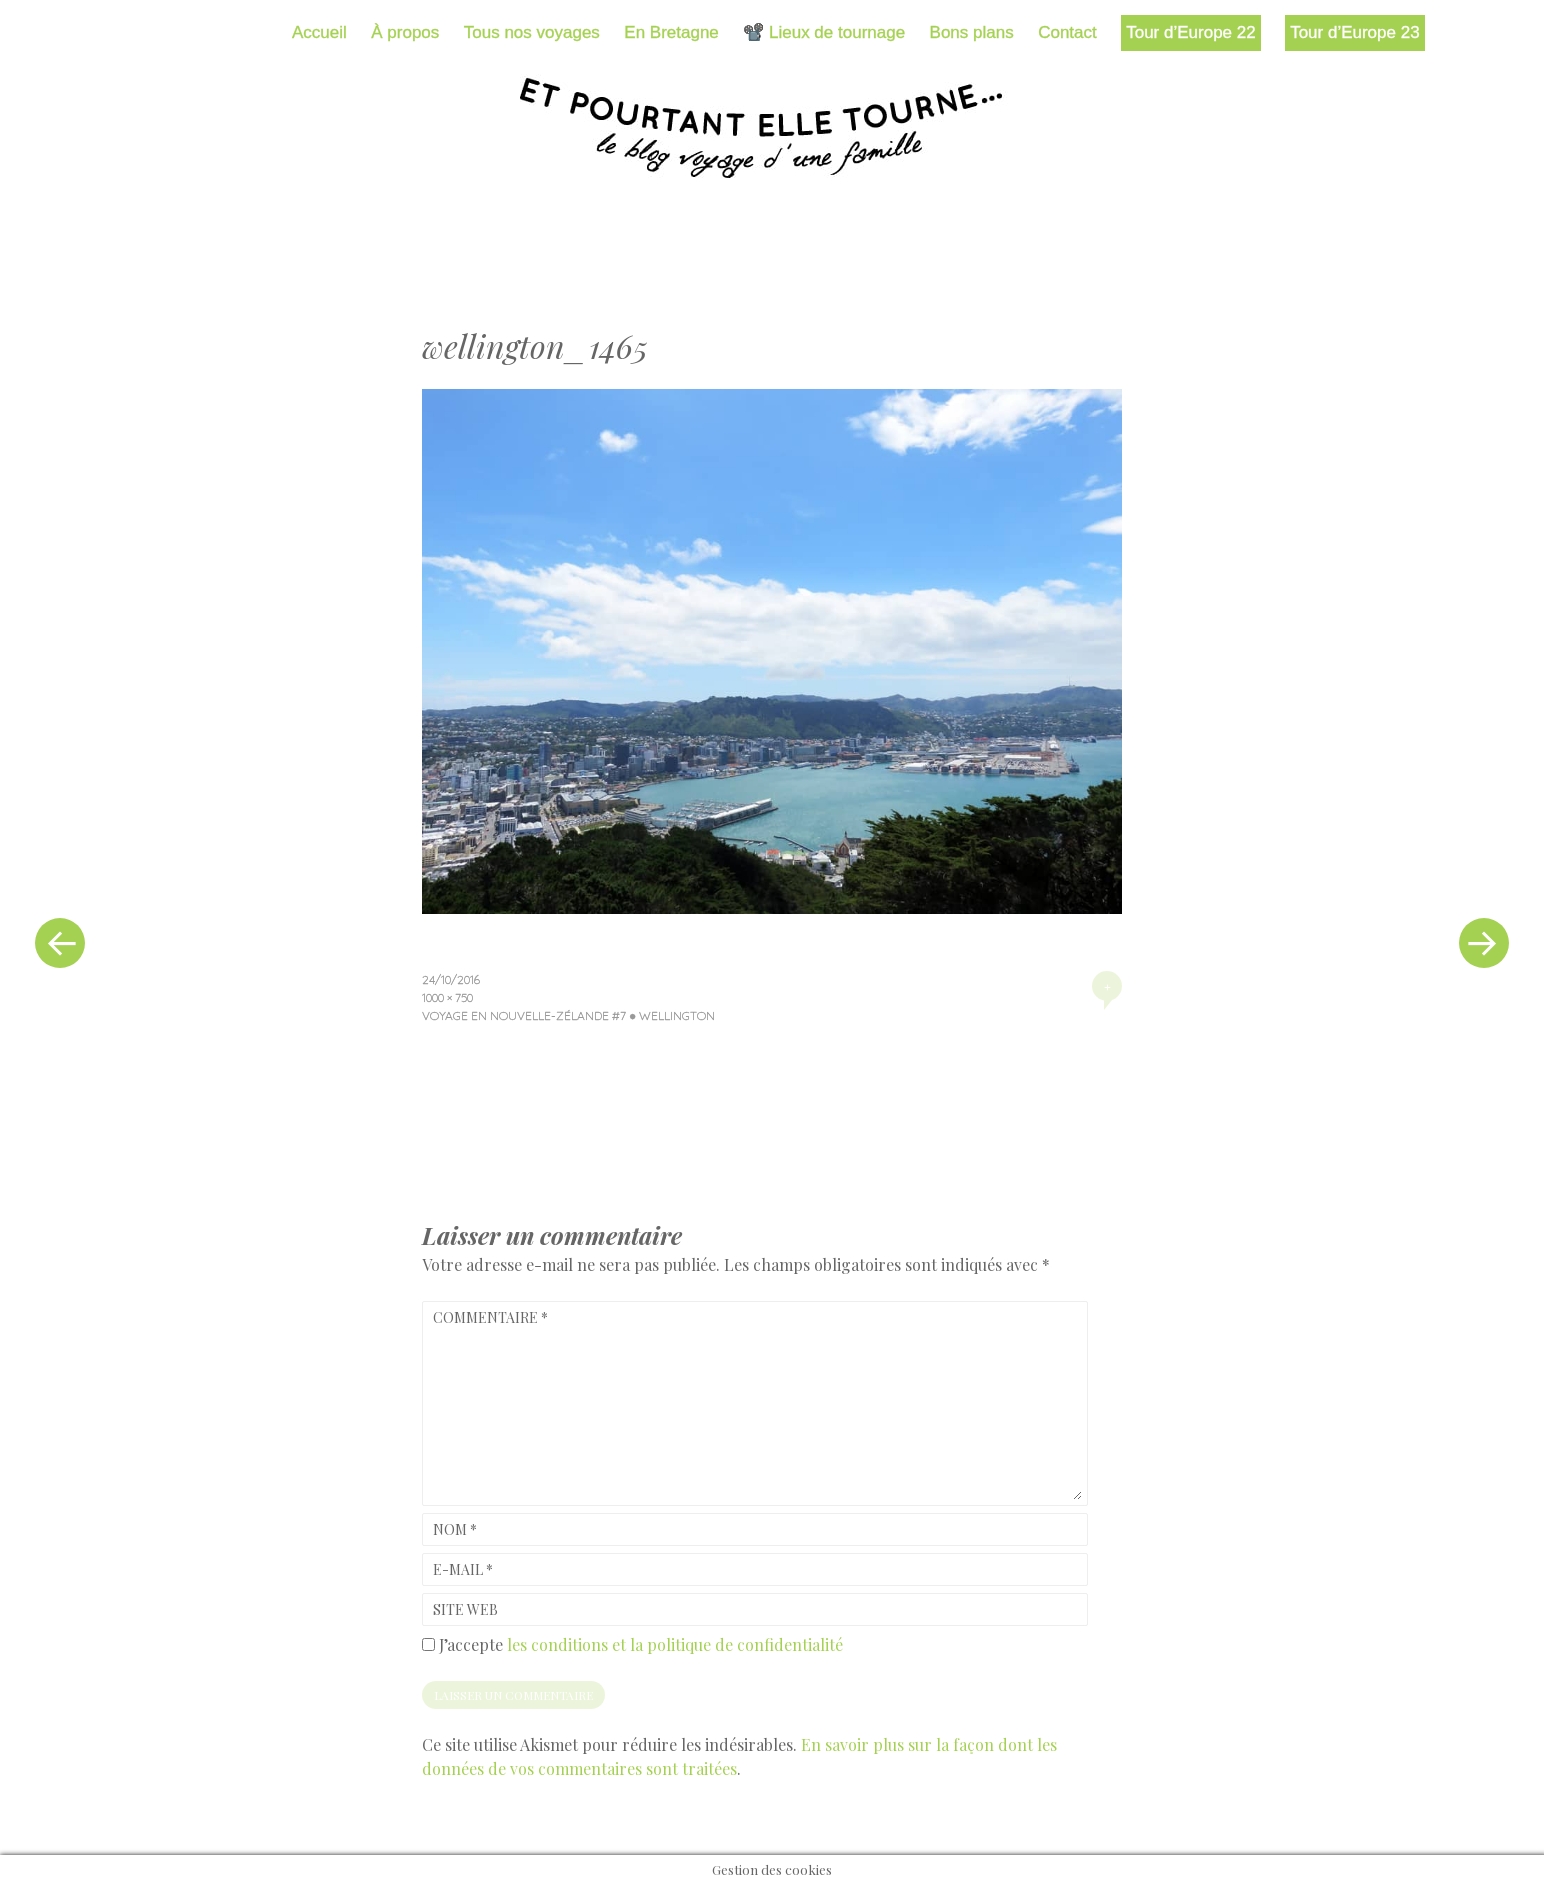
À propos (405, 32)
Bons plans (972, 32)
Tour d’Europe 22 (1190, 32)
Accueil (319, 32)
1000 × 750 (447, 997)
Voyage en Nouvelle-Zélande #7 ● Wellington (568, 1015)
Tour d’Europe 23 (1354, 32)
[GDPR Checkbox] (428, 1644)
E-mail (463, 1569)
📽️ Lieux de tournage (824, 32)
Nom (455, 1529)
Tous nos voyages (532, 32)
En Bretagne (671, 32)
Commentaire (490, 1317)
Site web (465, 1609)
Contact (1067, 32)
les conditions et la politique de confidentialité (675, 1644)
